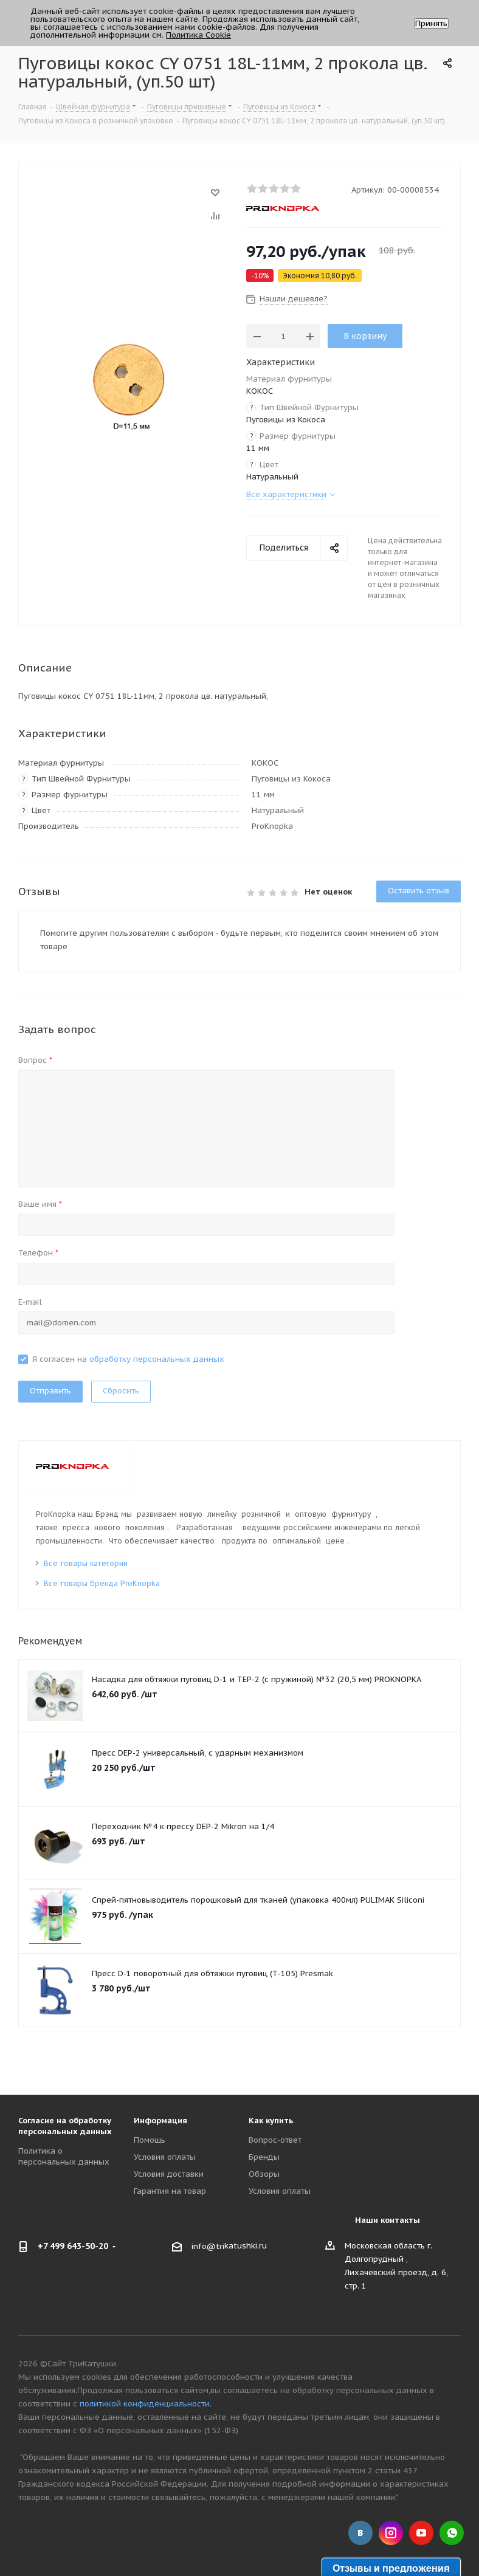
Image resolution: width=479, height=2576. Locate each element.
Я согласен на (128, 1359)
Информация (160, 2120)
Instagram (391, 2533)
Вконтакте (360, 2533)
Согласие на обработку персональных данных (65, 2126)
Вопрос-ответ (275, 2140)
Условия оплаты (165, 2157)
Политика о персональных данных (63, 2156)
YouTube (421, 2533)
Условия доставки (169, 2174)
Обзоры (264, 2174)
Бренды (264, 2157)
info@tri (207, 2246)
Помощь (149, 2140)
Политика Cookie (198, 35)
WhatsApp (451, 2533)
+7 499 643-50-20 (73, 2246)
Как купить (271, 2120)
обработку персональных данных (156, 1359)
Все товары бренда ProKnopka (102, 1583)
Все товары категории (86, 1563)
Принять (431, 23)
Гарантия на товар (170, 2191)
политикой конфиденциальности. (146, 2404)
